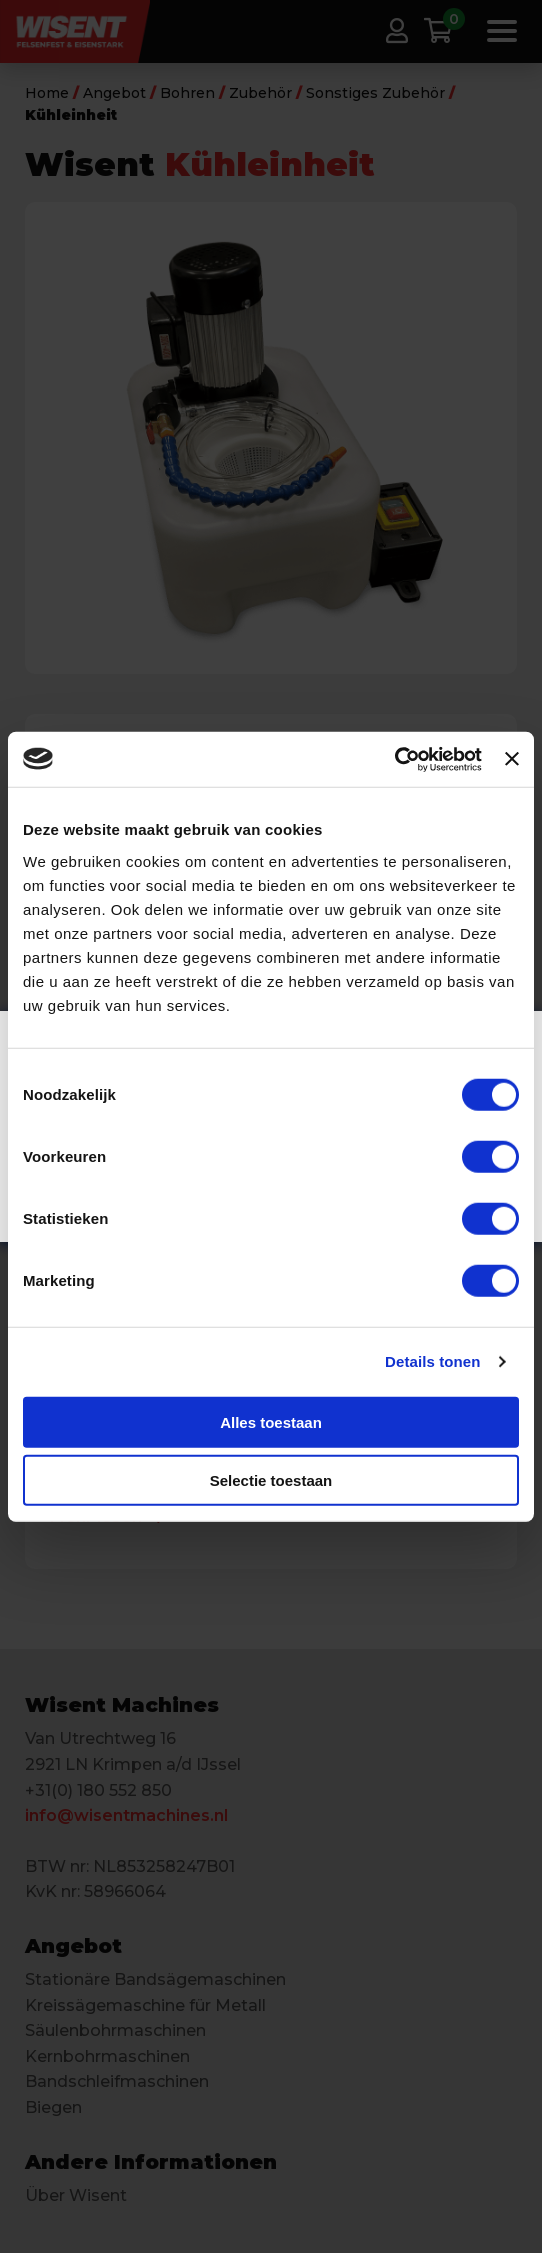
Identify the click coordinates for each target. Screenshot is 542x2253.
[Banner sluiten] (512, 759)
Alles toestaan (271, 1421)
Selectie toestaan (271, 1480)
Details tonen (432, 1361)
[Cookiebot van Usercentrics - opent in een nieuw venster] (394, 759)
